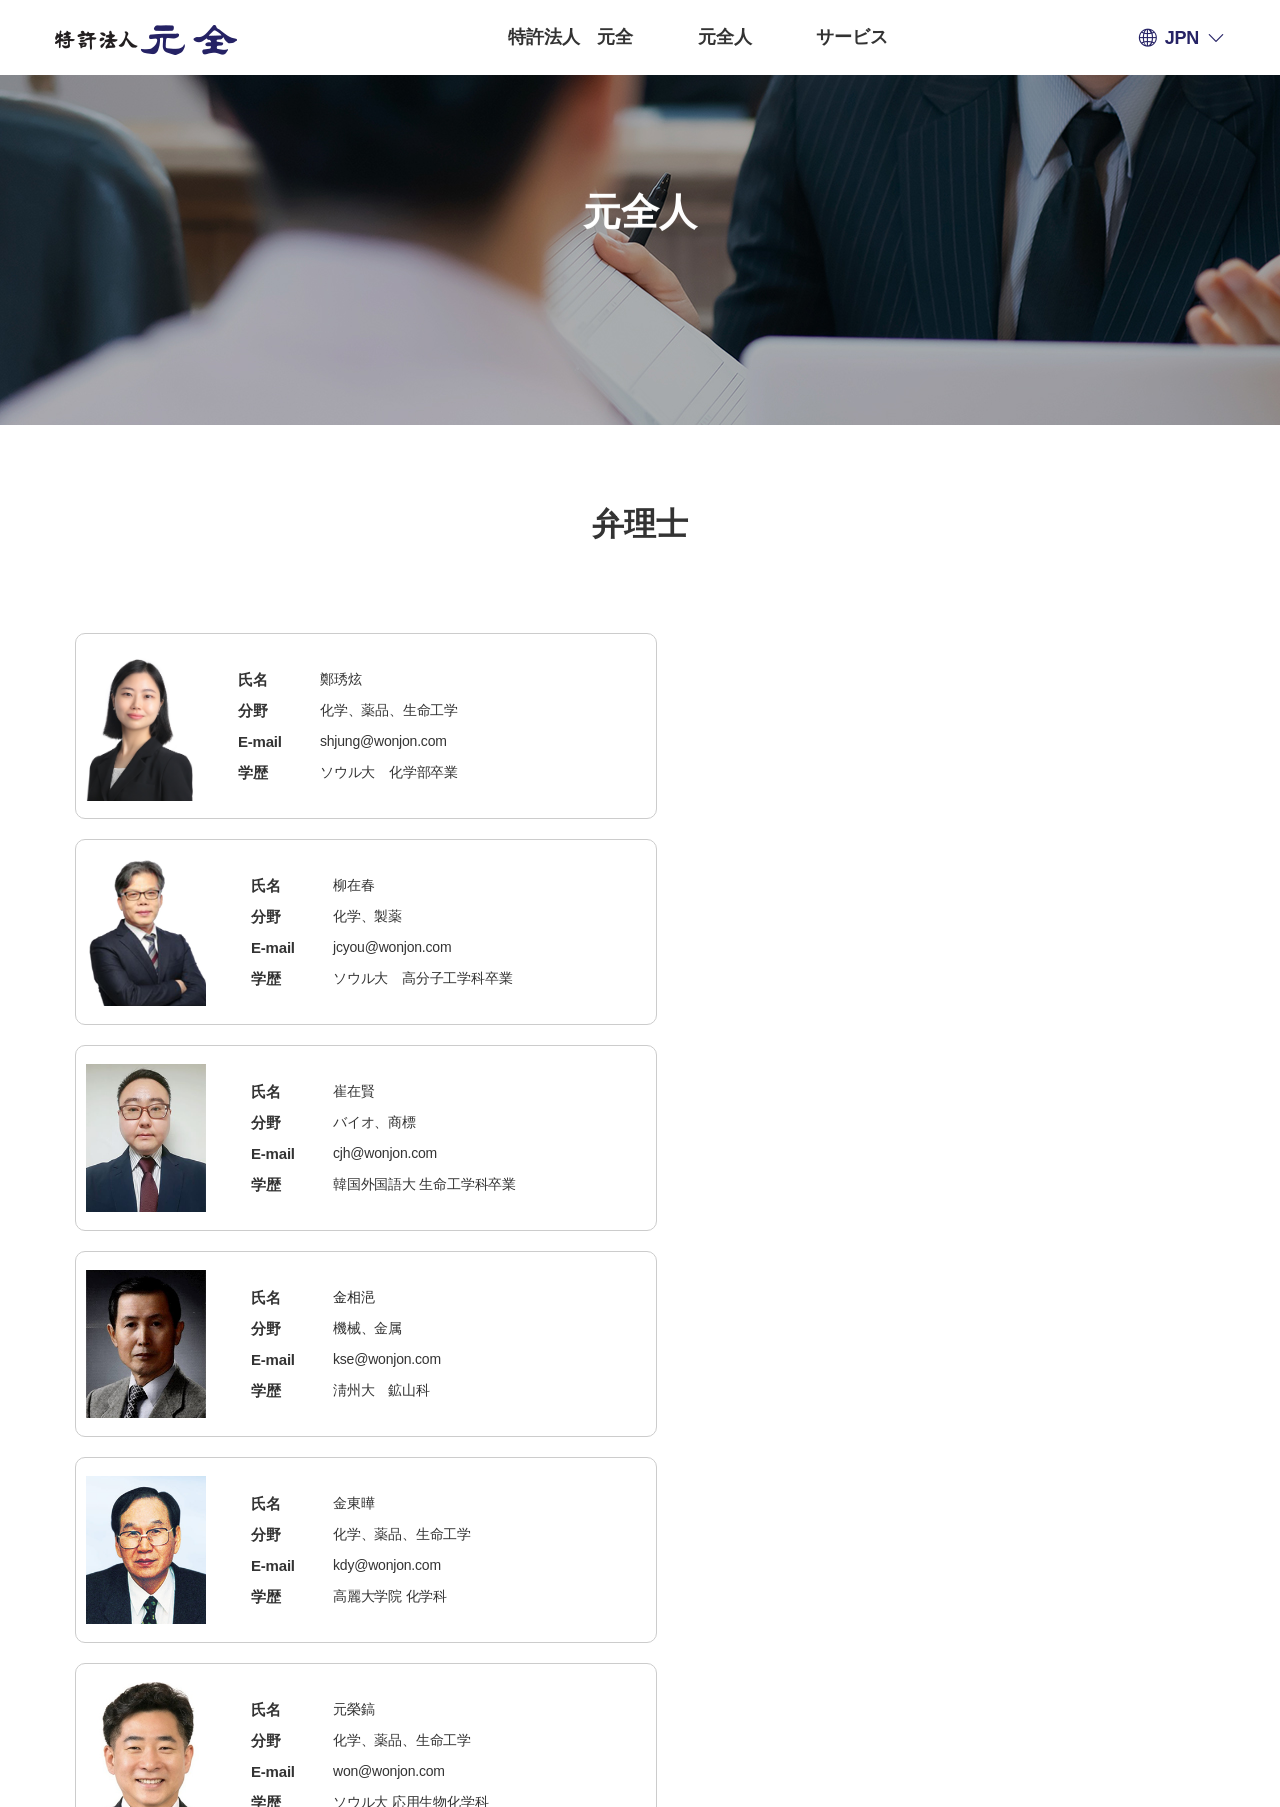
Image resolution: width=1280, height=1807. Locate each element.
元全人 (724, 37)
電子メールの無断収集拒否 (646, 1644)
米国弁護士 (696, 285)
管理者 (803, 1644)
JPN (1182, 37)
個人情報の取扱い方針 (433, 1644)
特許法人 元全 (570, 37)
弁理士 (565, 285)
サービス (851, 37)
